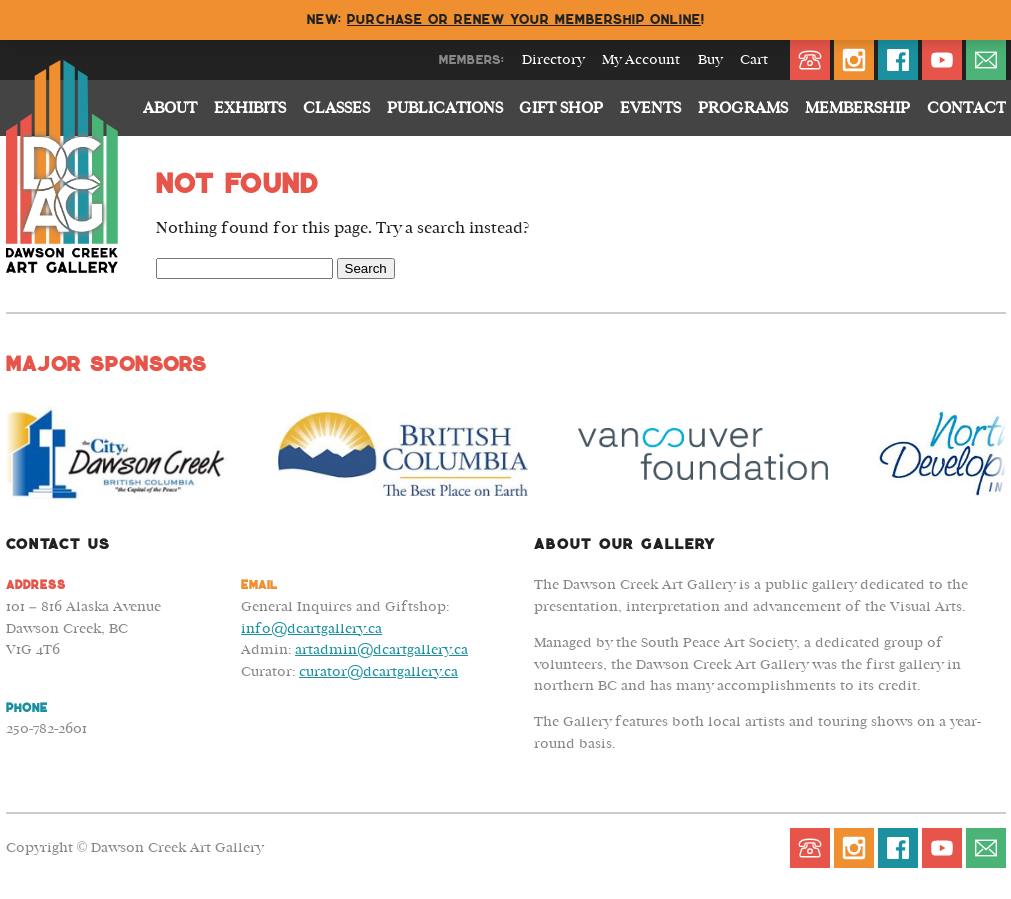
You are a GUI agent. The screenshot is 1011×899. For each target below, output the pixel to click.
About (170, 108)
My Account (641, 60)
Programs (743, 108)
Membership (857, 108)
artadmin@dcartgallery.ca (381, 649)
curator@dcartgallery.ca (378, 671)
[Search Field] (244, 268)
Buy (710, 60)
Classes (336, 108)
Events (650, 108)
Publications (445, 108)
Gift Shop (561, 108)
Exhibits (250, 108)
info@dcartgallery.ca (311, 628)
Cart (754, 60)
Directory (553, 60)
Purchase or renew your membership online (524, 19)
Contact (966, 108)
